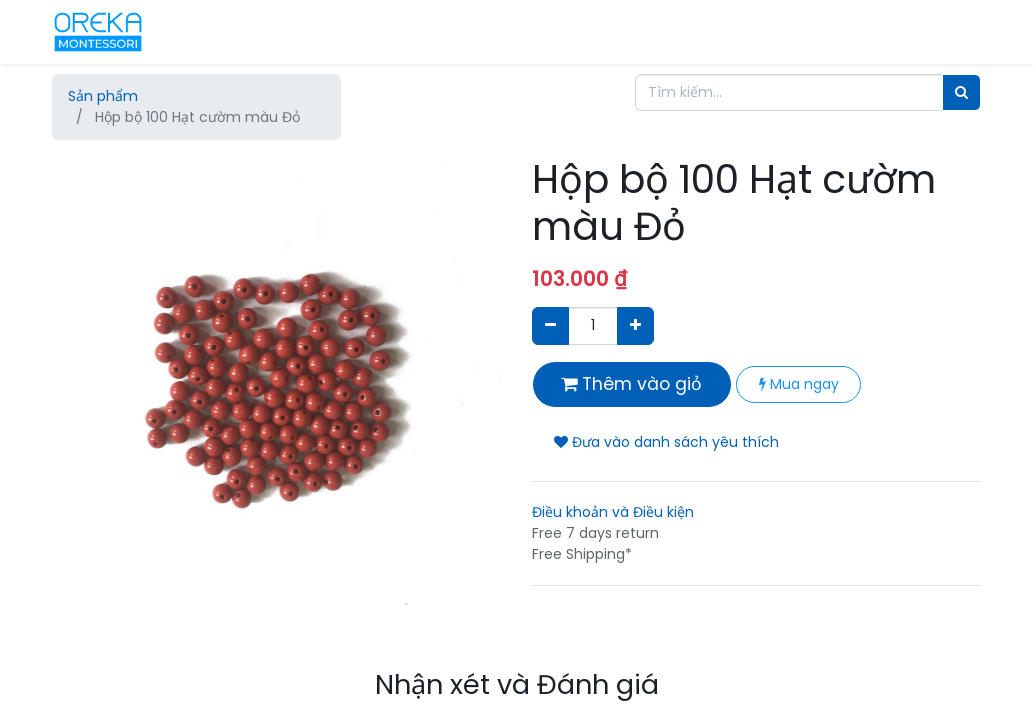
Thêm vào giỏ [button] (631, 384)
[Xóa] (550, 325)
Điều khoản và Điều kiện (613, 512)
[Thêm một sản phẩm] (635, 325)
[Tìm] (961, 92)
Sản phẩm (103, 96)
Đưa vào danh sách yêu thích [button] (666, 442)
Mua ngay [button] (799, 384)
